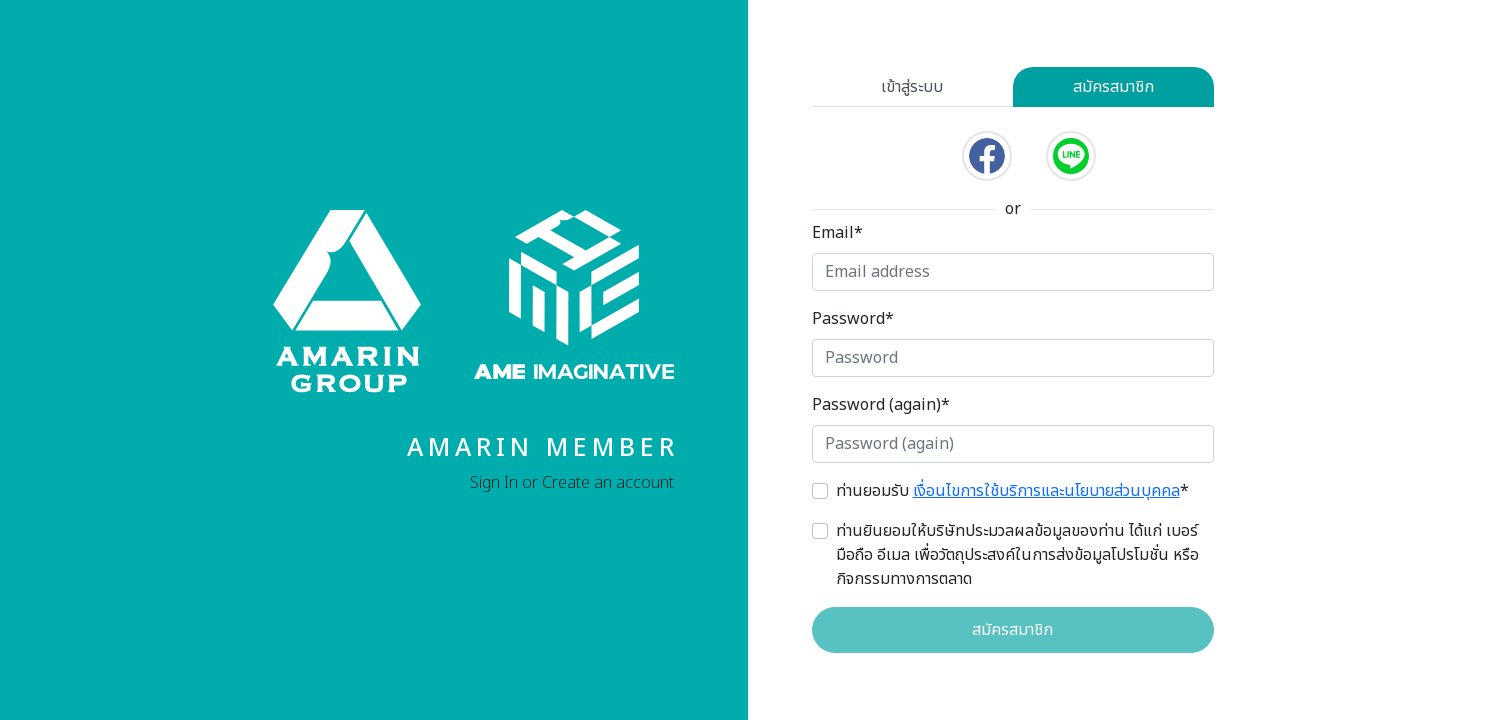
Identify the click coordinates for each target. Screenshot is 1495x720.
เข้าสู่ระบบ (912, 87)
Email (837, 233)
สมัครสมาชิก (1113, 87)
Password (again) (881, 405)
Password (853, 319)
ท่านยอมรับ (1012, 491)
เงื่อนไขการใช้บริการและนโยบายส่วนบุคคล (1046, 491)
